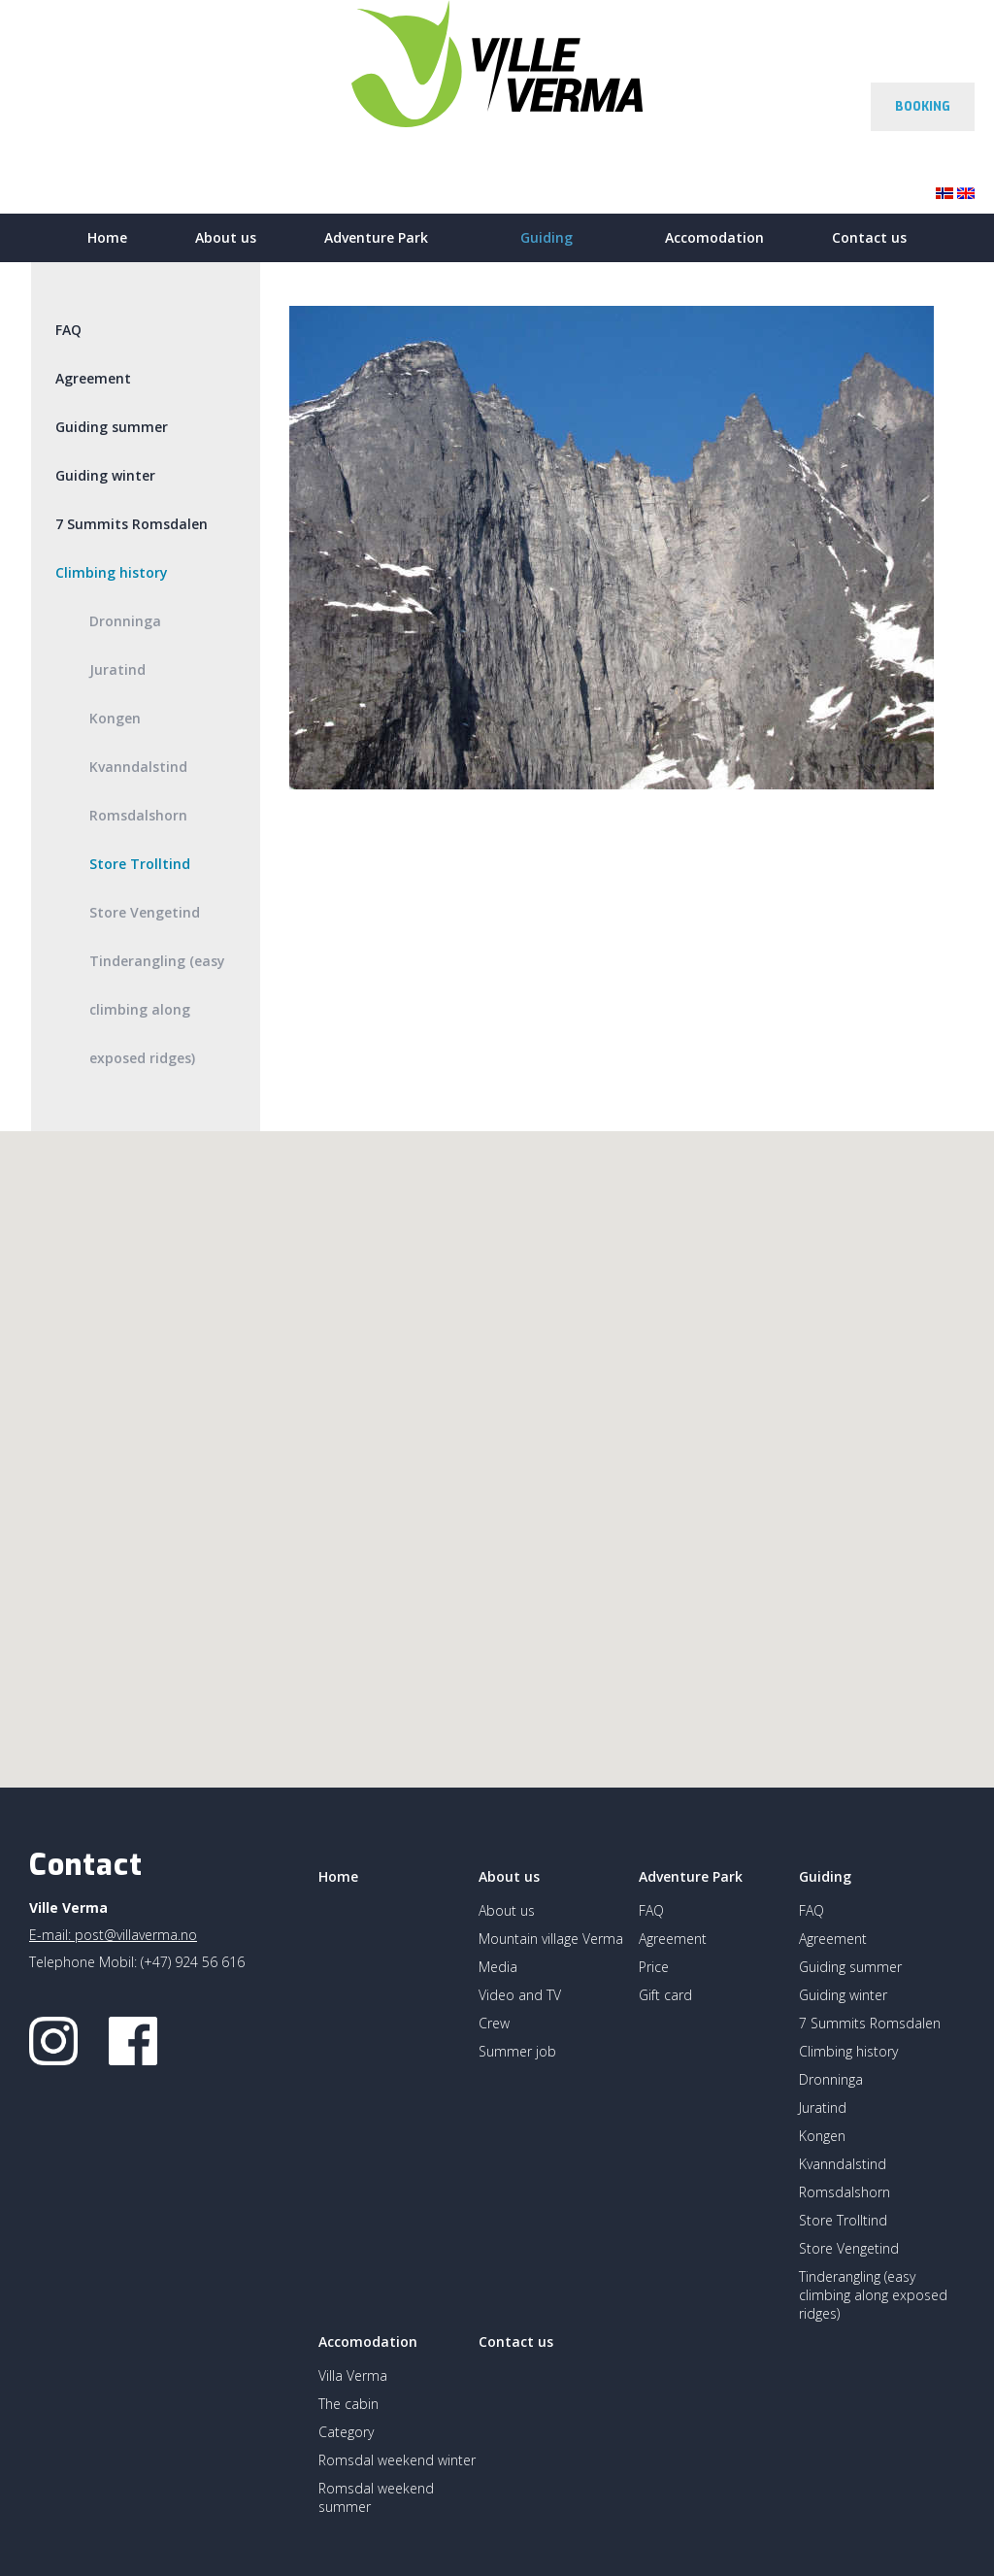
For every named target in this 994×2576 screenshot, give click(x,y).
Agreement (93, 378)
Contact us (869, 237)
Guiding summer (111, 427)
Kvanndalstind (138, 766)
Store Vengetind (144, 912)
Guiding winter (105, 475)
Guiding (546, 237)
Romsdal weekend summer (376, 2497)
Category (346, 2432)
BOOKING (922, 107)
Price (654, 1966)
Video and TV (520, 1995)
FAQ (68, 329)
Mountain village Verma (551, 1938)
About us (225, 237)
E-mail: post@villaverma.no (113, 1934)
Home (107, 237)
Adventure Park (376, 237)
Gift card (665, 1995)
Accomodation (714, 237)
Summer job (517, 2051)
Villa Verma (352, 2375)
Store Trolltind (139, 863)
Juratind (117, 669)
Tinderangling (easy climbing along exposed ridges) (157, 1009)
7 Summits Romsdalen (131, 524)
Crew (494, 2023)
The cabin (348, 2403)
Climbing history (111, 572)
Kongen (115, 718)
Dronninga (125, 621)
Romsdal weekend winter (397, 2460)
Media (498, 1966)
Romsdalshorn (138, 815)
